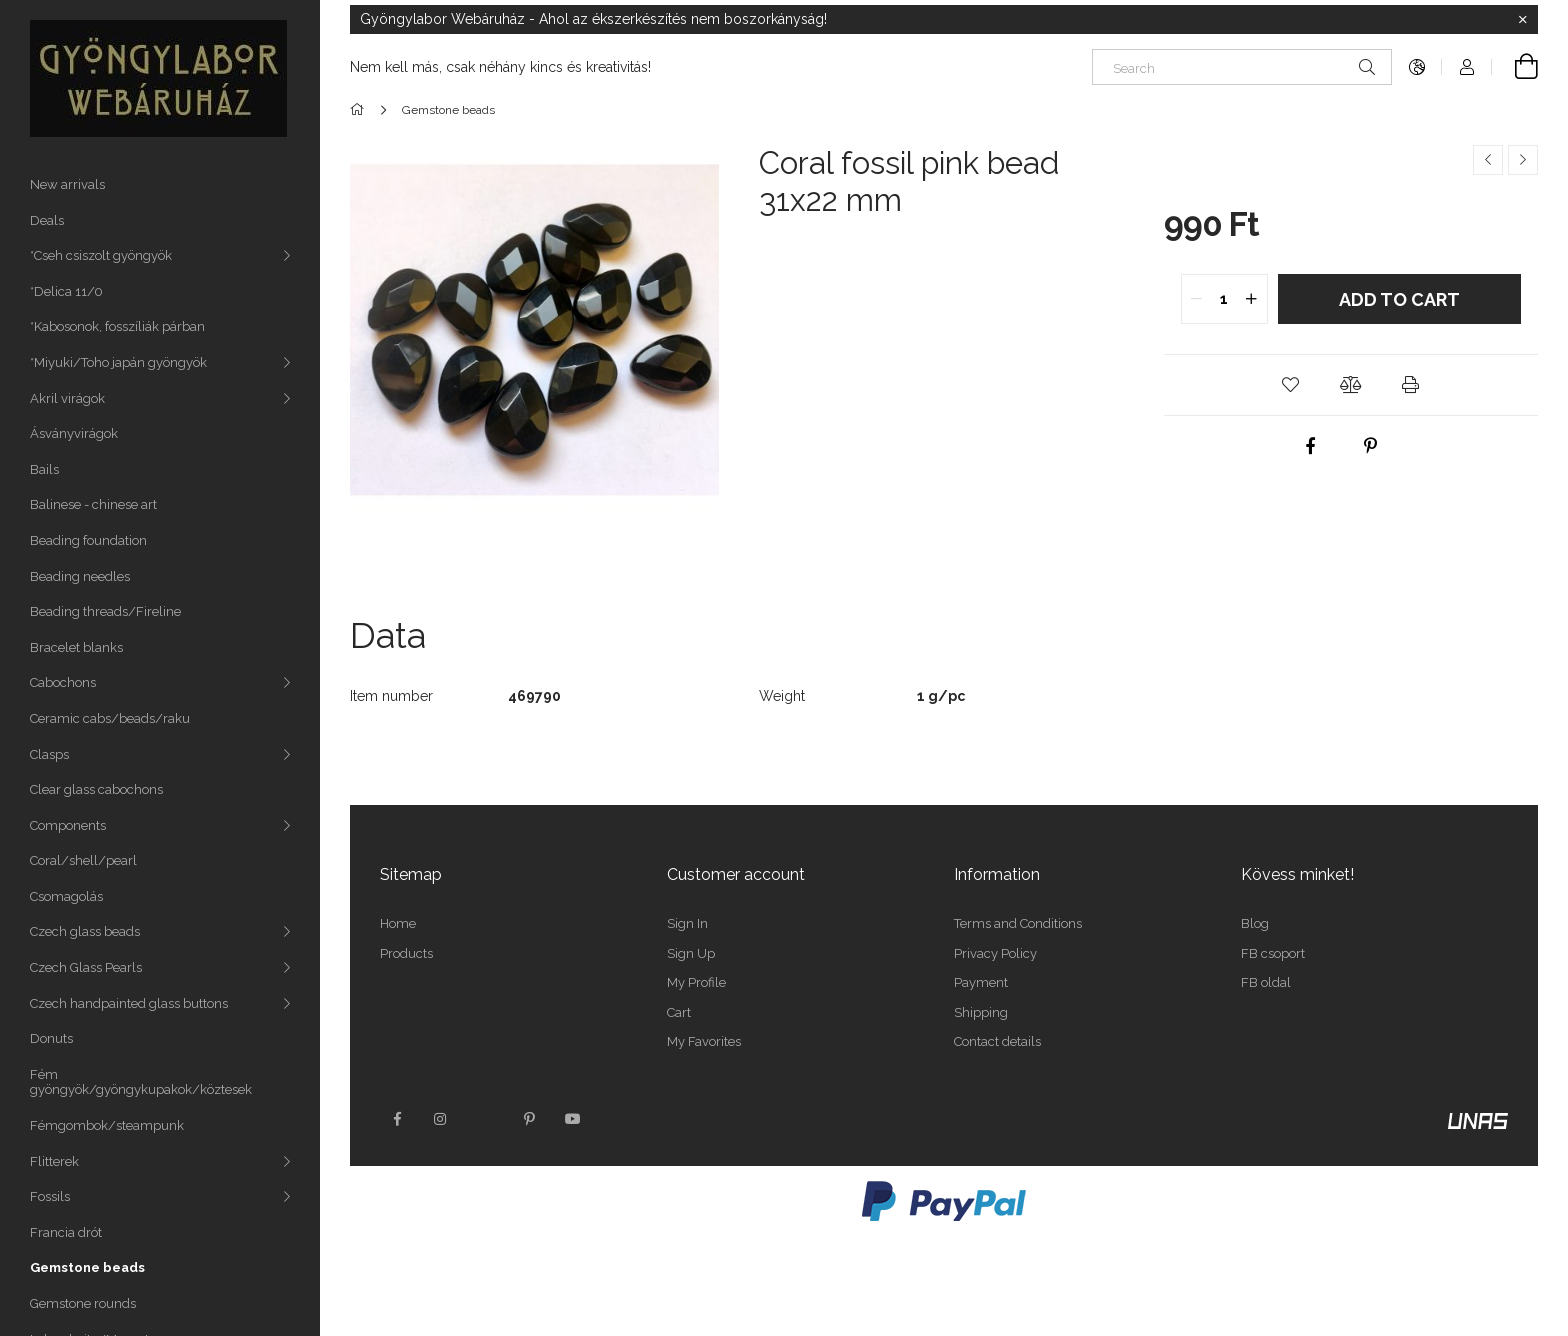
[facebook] (1310, 446)
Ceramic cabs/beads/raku (110, 718)
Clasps (49, 754)
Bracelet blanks (76, 647)
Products (406, 953)
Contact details (997, 1041)
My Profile (696, 982)
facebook (397, 1119)
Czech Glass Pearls (86, 967)
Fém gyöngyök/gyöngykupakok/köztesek (141, 1082)
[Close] (1523, 20)
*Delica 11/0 (66, 291)
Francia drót (66, 1232)
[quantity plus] (1252, 299)
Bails (44, 469)
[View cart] (1515, 67)
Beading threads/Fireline (105, 611)
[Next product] (1523, 160)
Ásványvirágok (74, 433)
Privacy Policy (995, 953)
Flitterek (54, 1161)
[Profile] (1467, 67)
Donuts (51, 1038)
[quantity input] (1224, 299)
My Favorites (704, 1041)
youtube (573, 1119)
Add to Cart (1399, 299)
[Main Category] (360, 110)
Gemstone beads (87, 1267)
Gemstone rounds (83, 1303)
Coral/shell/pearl (83, 860)
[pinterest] (1370, 446)
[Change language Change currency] (1417, 67)
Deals (47, 220)
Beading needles (80, 576)
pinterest (529, 1119)
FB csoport (1273, 953)
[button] (1291, 385)
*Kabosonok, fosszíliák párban (117, 326)
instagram (441, 1119)
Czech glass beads (85, 931)
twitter (485, 1119)
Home (398, 923)
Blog (1255, 923)
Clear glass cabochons (96, 789)
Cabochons (63, 682)
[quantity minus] (1197, 299)
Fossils (50, 1196)
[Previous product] (1488, 160)
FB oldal (1266, 982)
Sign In (687, 923)
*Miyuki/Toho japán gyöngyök (118, 362)
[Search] (1242, 67)
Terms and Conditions (1018, 923)
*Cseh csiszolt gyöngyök (101, 255)
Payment (981, 982)
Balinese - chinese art (93, 504)
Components (68, 825)
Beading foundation (88, 540)
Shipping (981, 1012)
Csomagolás (66, 896)
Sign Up (691, 953)
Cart (679, 1012)
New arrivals (67, 184)
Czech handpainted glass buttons (129, 1003)
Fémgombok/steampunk (107, 1125)
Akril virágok (67, 398)
